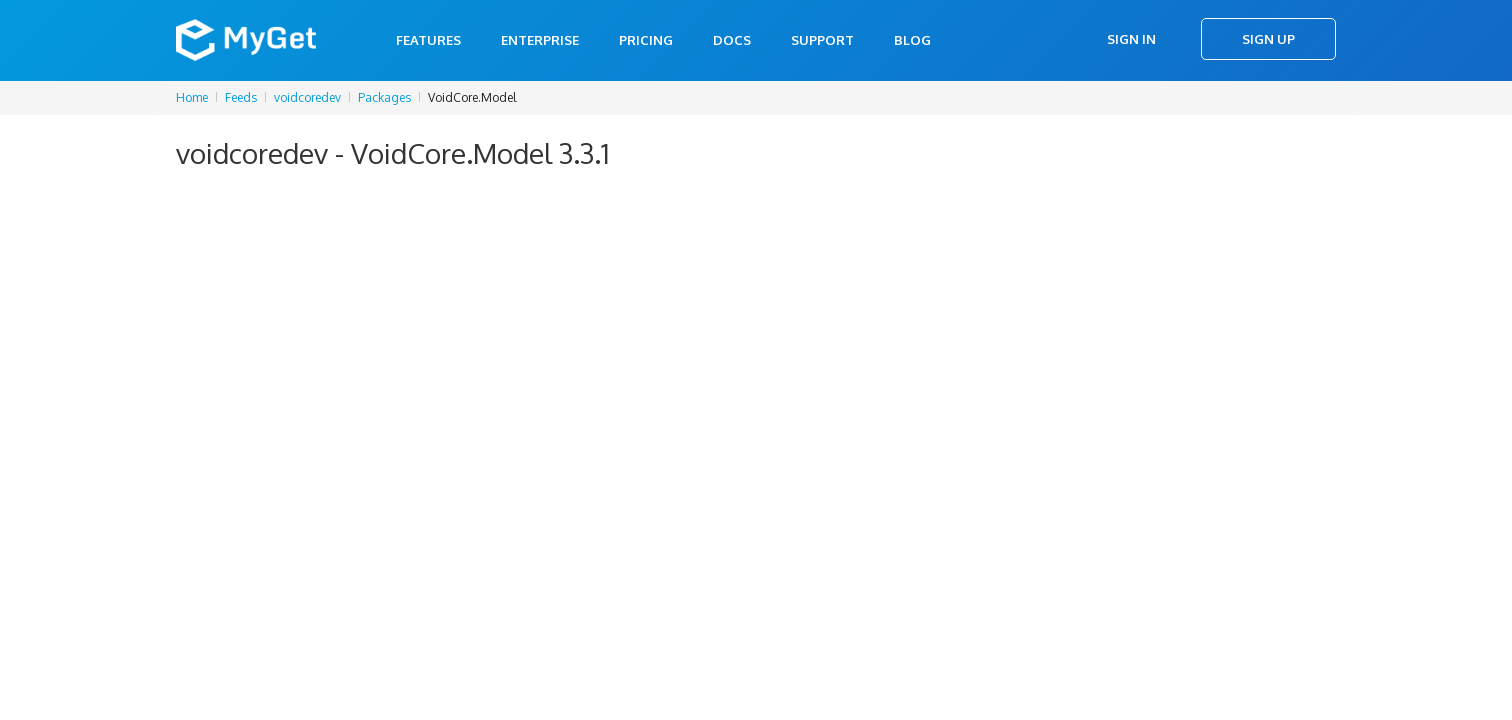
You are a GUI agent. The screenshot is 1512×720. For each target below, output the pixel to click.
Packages (384, 97)
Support (822, 40)
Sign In (1131, 39)
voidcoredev (307, 97)
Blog (912, 40)
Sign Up (1268, 39)
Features (428, 40)
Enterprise (540, 40)
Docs (732, 40)
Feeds (241, 97)
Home (192, 97)
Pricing (646, 40)
